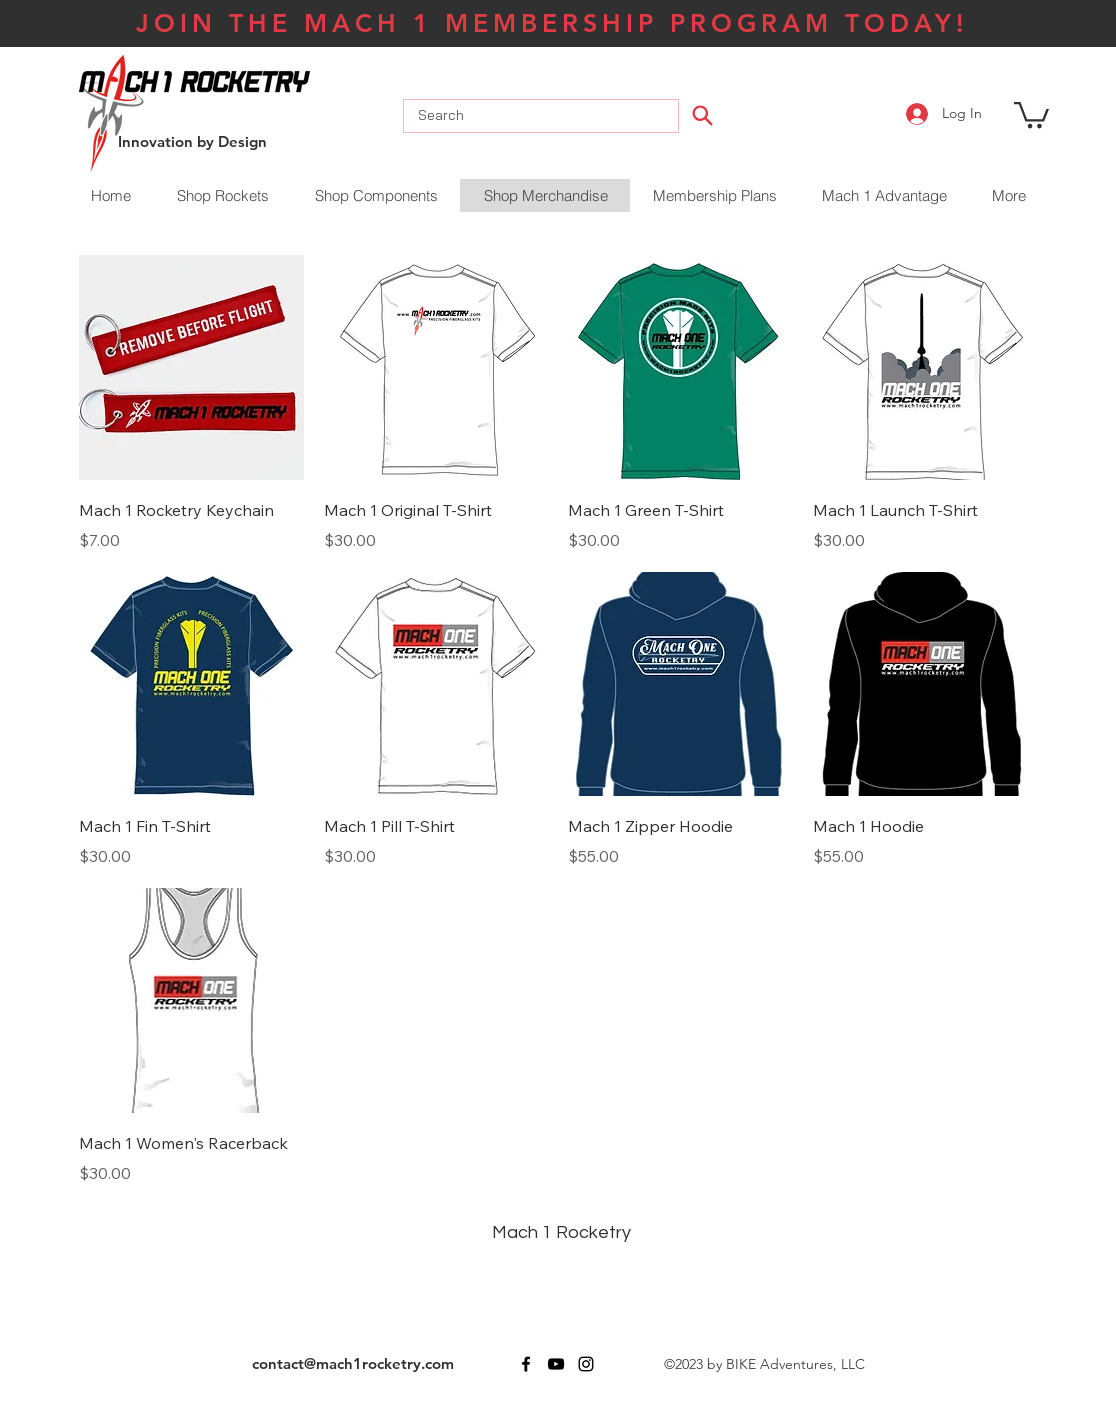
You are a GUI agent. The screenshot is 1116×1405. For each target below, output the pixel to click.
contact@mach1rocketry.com (353, 1363)
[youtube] (556, 1364)
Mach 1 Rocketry (561, 1232)
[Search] (702, 115)
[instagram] (586, 1364)
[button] (1031, 113)
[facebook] (526, 1364)
